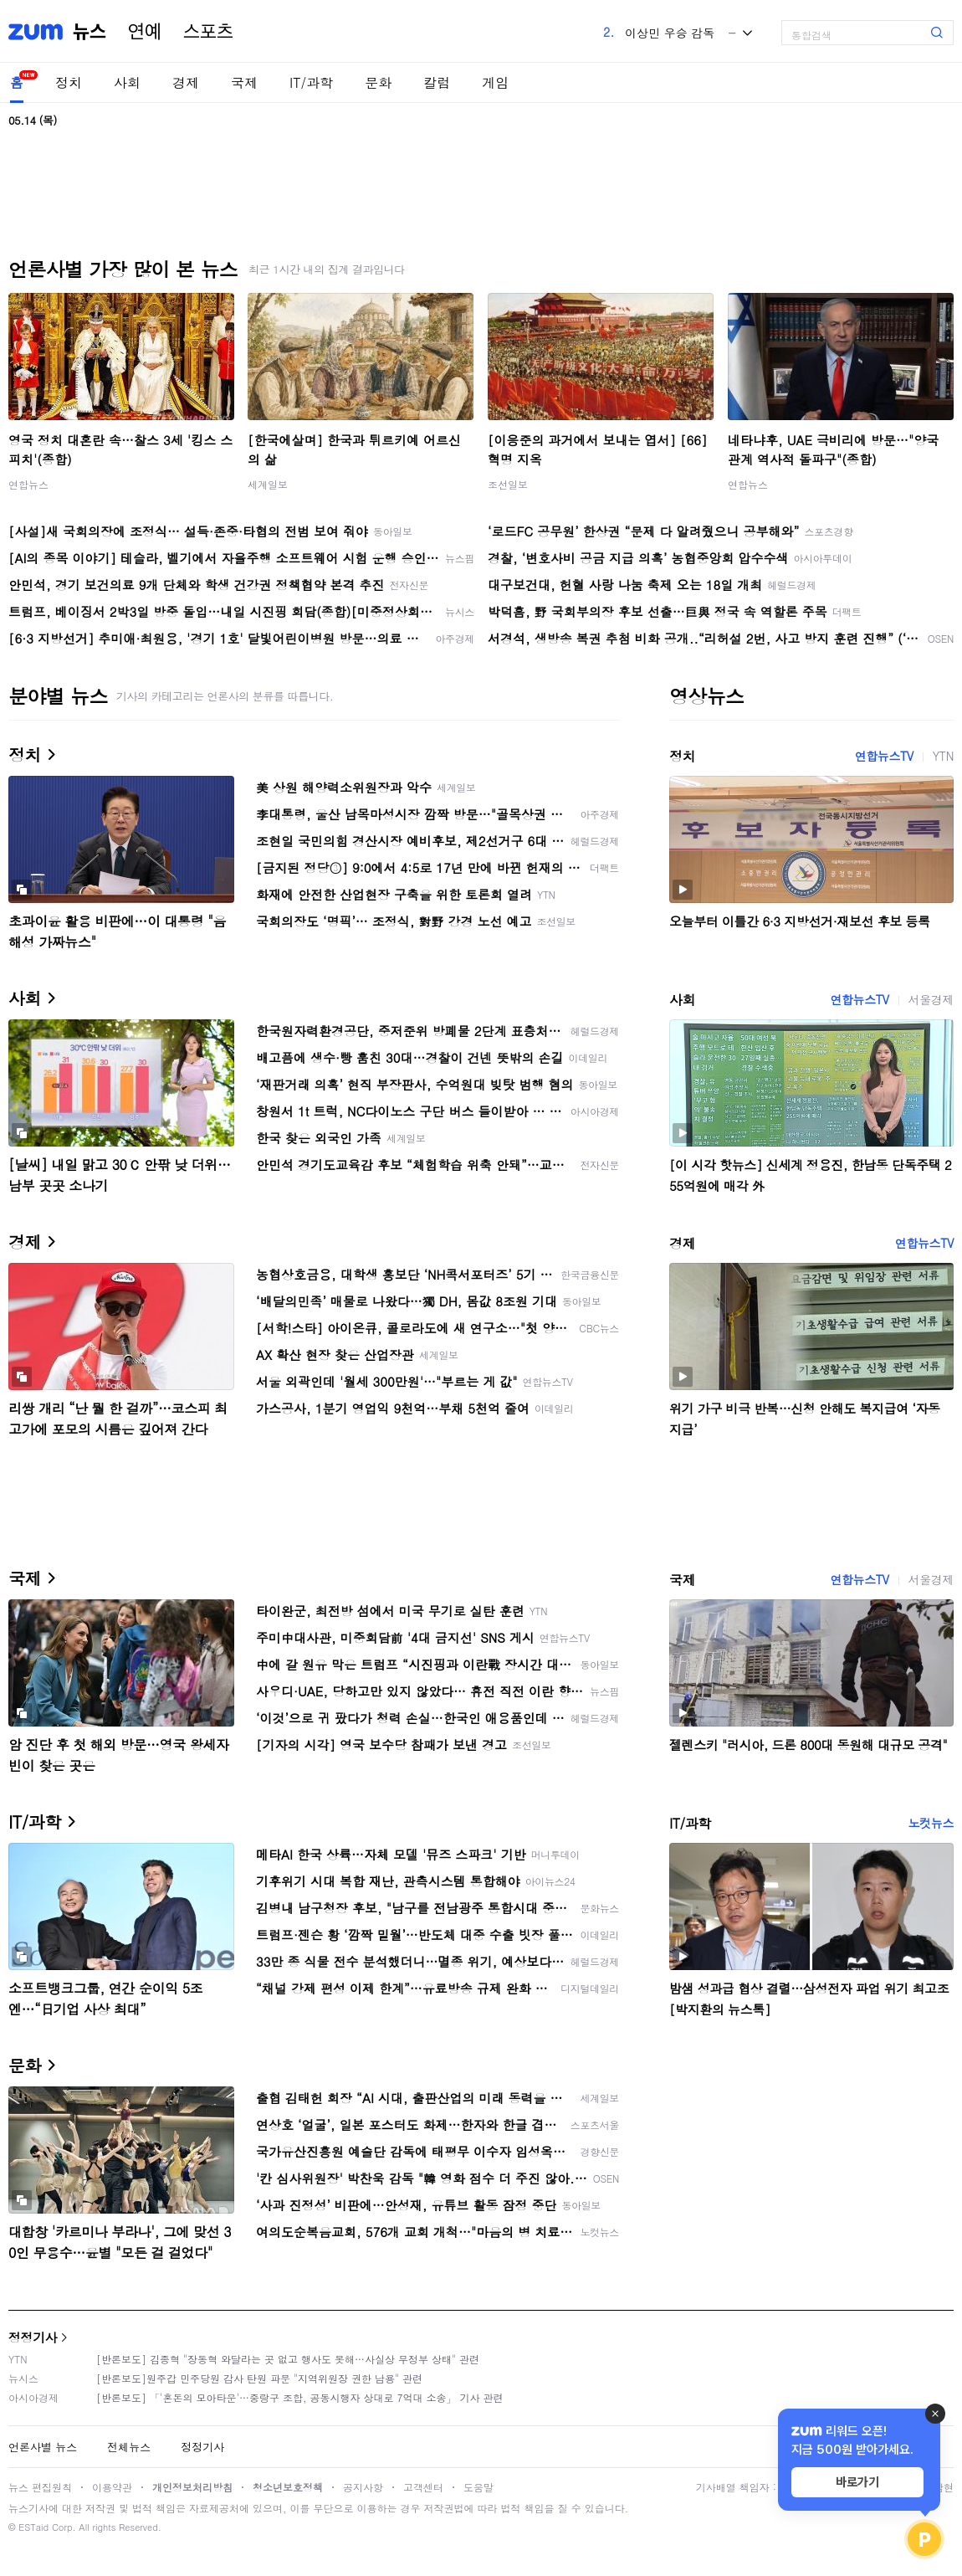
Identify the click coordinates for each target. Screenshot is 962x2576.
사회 (127, 82)
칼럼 (436, 82)
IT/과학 (311, 82)
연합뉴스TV (884, 755)
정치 (68, 82)
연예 (144, 32)
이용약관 (112, 2487)
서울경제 (931, 999)
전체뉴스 (129, 2447)
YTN (943, 755)
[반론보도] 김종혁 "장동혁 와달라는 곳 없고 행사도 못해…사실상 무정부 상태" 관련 (287, 2359)
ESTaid (33, 2527)
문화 (378, 82)
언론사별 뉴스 (42, 2447)
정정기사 (32, 2337)
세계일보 (268, 484)
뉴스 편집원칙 (40, 2487)
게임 (495, 82)
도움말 (478, 2487)
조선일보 (508, 484)
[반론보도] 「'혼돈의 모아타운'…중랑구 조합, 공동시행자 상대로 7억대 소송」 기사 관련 (300, 2397)
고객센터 (423, 2487)
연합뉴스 (28, 484)
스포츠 (208, 32)
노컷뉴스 (931, 1822)
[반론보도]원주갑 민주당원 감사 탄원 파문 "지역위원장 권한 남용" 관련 (259, 2378)
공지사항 (363, 2487)
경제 (185, 82)
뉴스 (89, 32)
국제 (244, 82)
